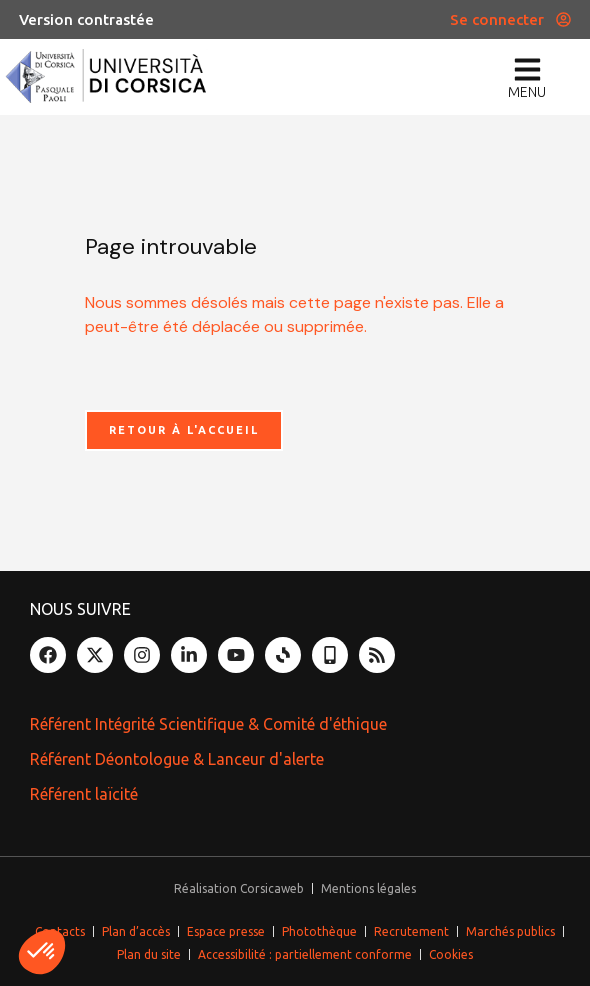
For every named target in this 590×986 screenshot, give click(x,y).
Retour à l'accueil (184, 430)
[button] (42, 952)
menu (527, 92)
